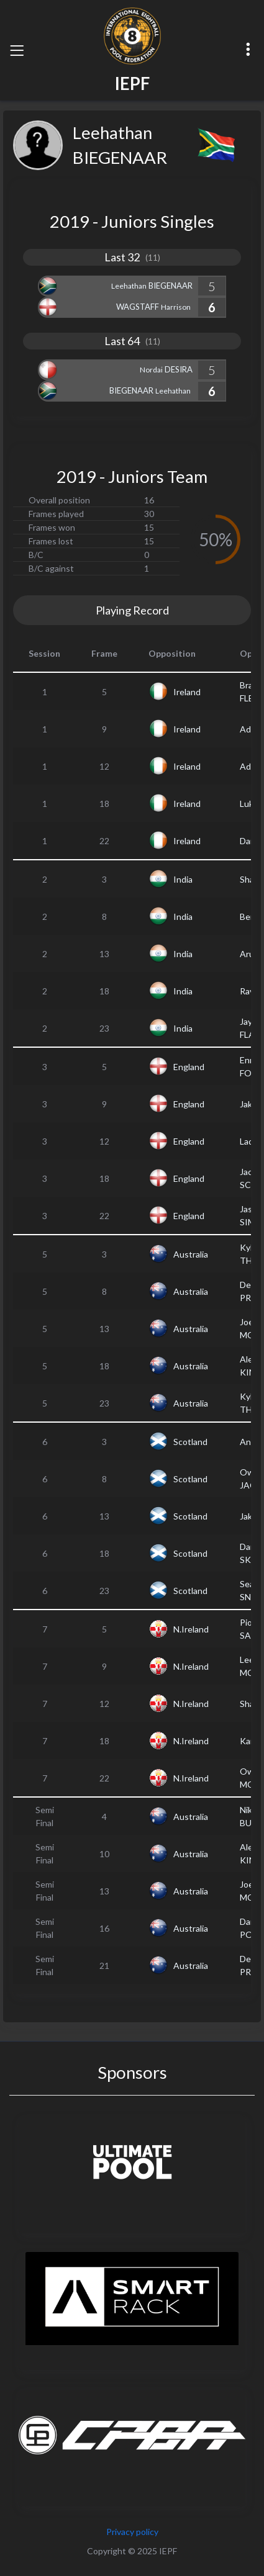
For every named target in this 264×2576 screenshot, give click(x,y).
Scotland (190, 1441)
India (183, 879)
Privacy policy (132, 2531)
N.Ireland (191, 1629)
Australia (190, 1254)
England (188, 1066)
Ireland (187, 692)
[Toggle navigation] (16, 50)
